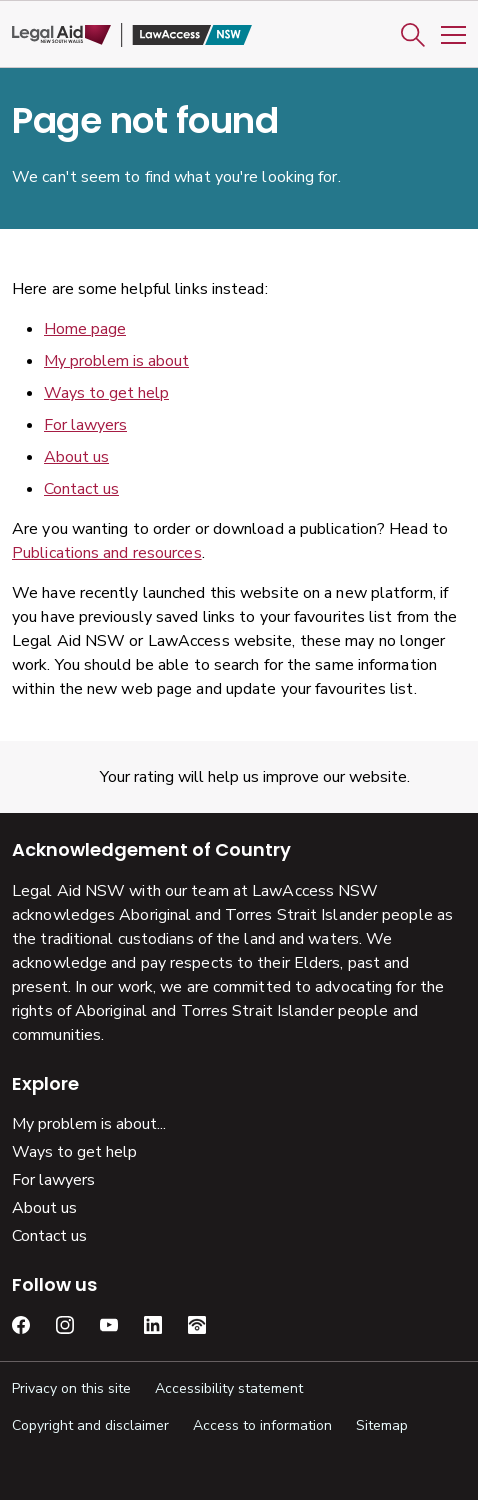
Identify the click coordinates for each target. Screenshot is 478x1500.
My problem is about (116, 361)
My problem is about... (89, 1124)
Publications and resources (107, 553)
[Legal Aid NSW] (132, 35)
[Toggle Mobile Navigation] (453, 35)
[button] (413, 35)
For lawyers (85, 425)
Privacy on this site (71, 1388)
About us (76, 457)
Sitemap (382, 1425)
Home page (85, 329)
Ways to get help (106, 393)
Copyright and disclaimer (90, 1425)
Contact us (81, 489)
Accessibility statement (229, 1388)
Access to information (262, 1425)
